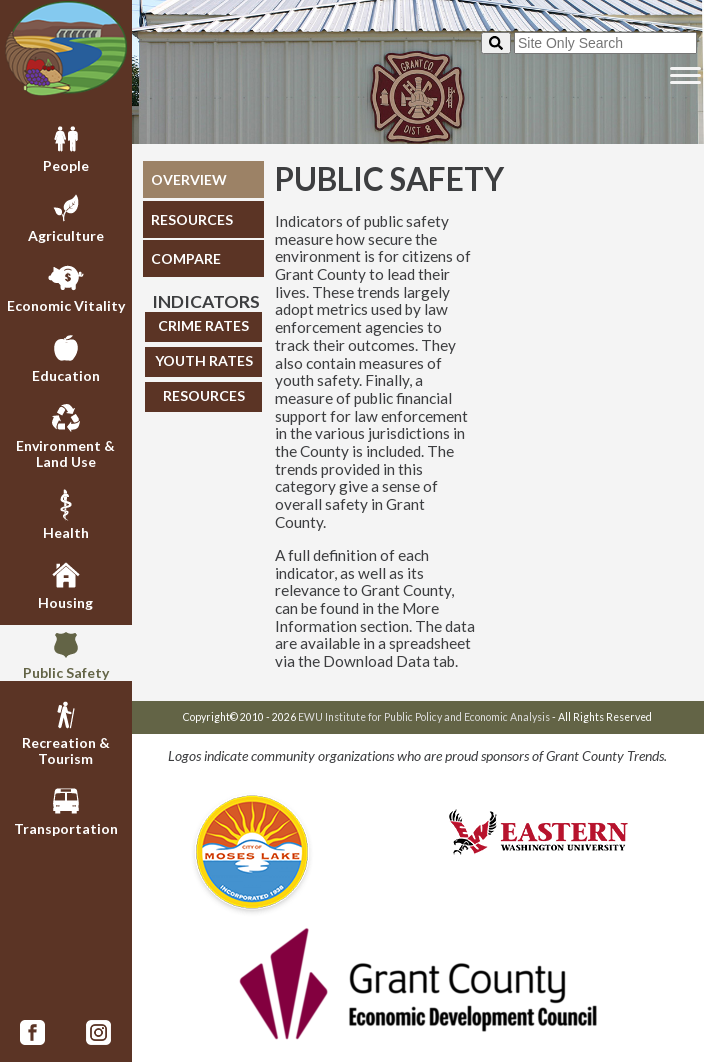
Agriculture (66, 216)
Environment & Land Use (65, 434)
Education (66, 356)
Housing (65, 583)
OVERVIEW (189, 179)
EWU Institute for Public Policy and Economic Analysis (424, 717)
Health (66, 513)
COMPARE (186, 258)
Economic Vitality (66, 286)
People (66, 146)
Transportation (66, 809)
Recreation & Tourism (66, 731)
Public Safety (66, 653)
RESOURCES (192, 219)
